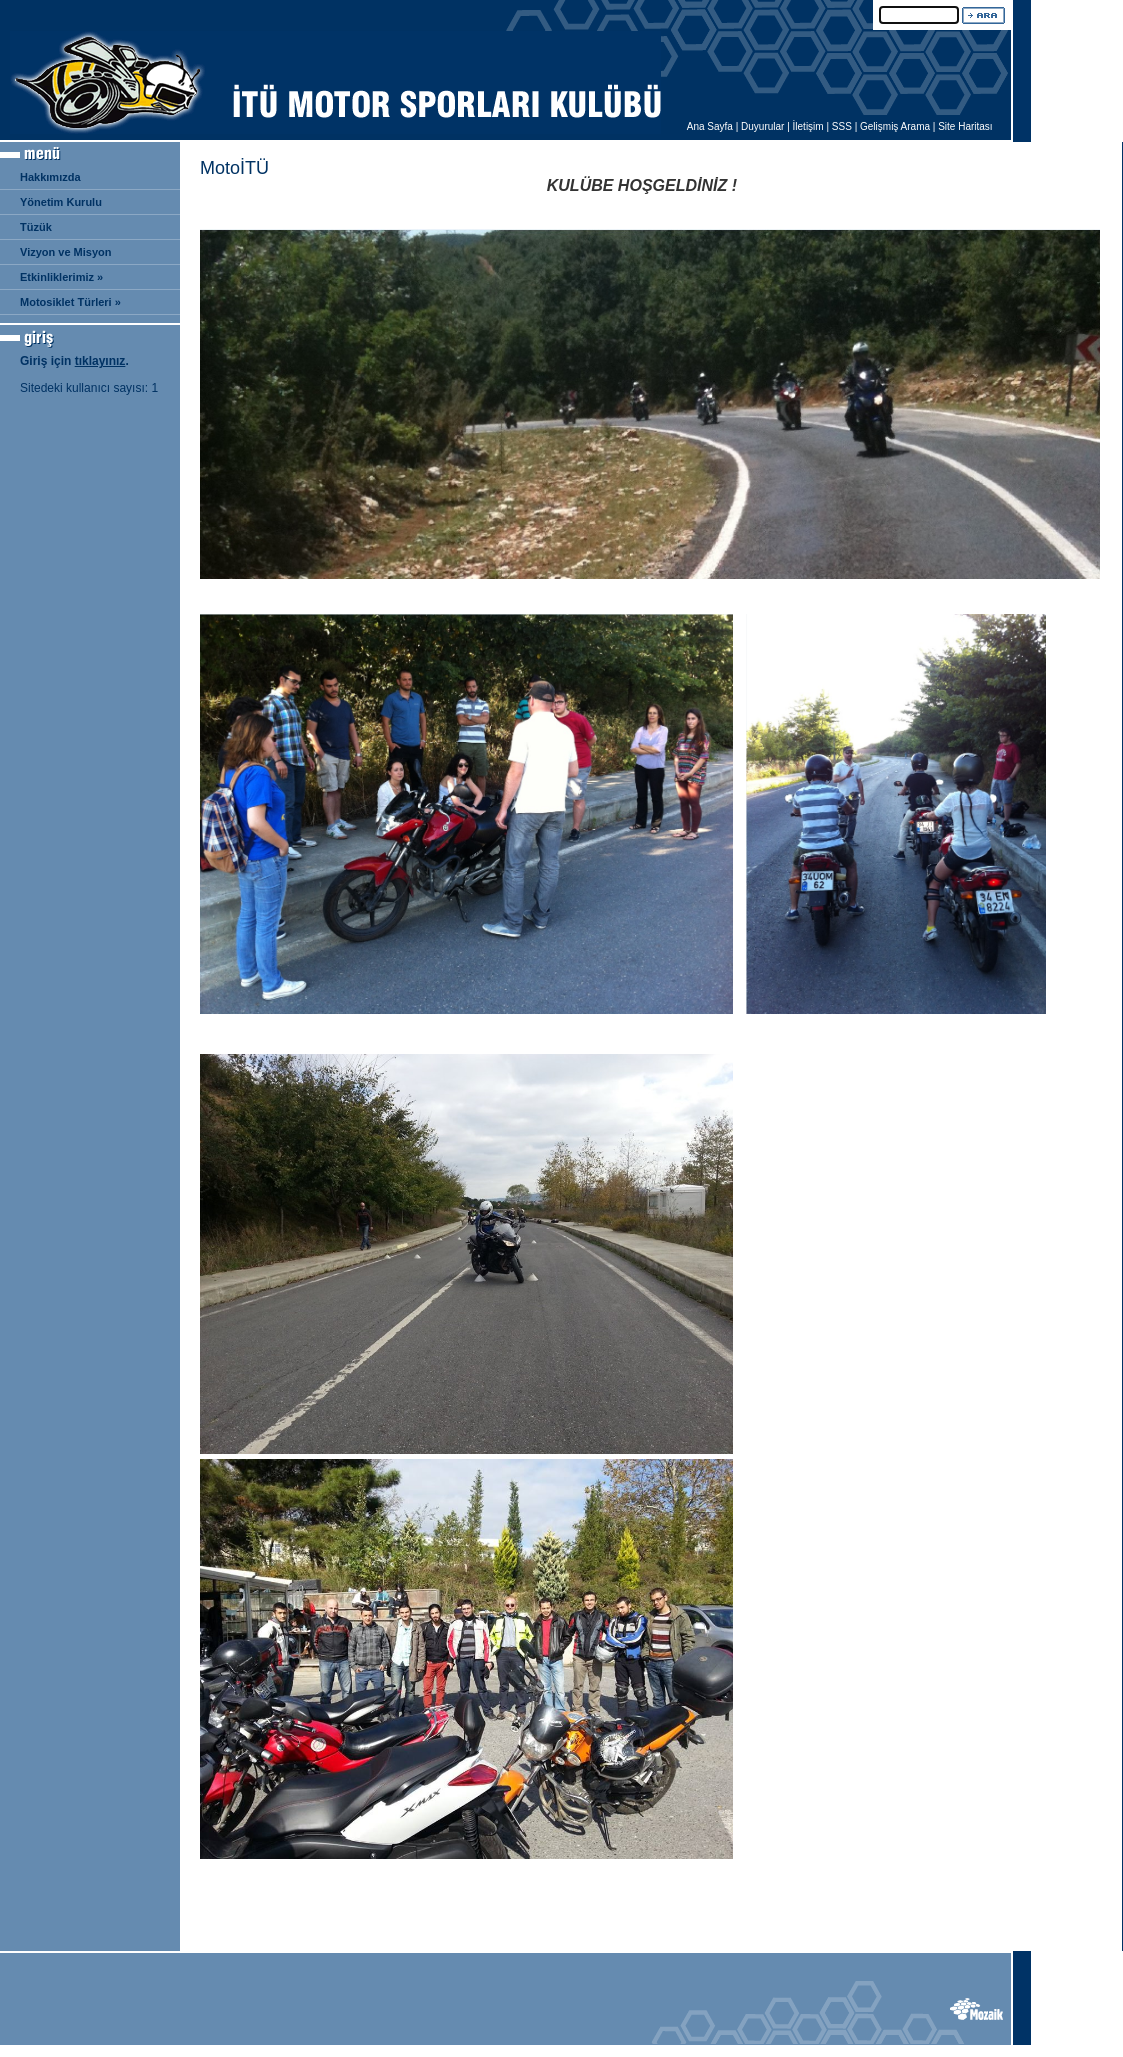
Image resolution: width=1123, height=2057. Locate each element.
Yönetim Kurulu (61, 202)
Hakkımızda (50, 177)
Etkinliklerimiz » (61, 277)
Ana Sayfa (710, 126)
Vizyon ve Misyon (66, 252)
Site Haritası (965, 126)
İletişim (808, 126)
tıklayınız (100, 361)
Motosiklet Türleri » (70, 302)
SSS (842, 126)
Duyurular (762, 126)
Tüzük (36, 227)
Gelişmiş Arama (895, 126)
